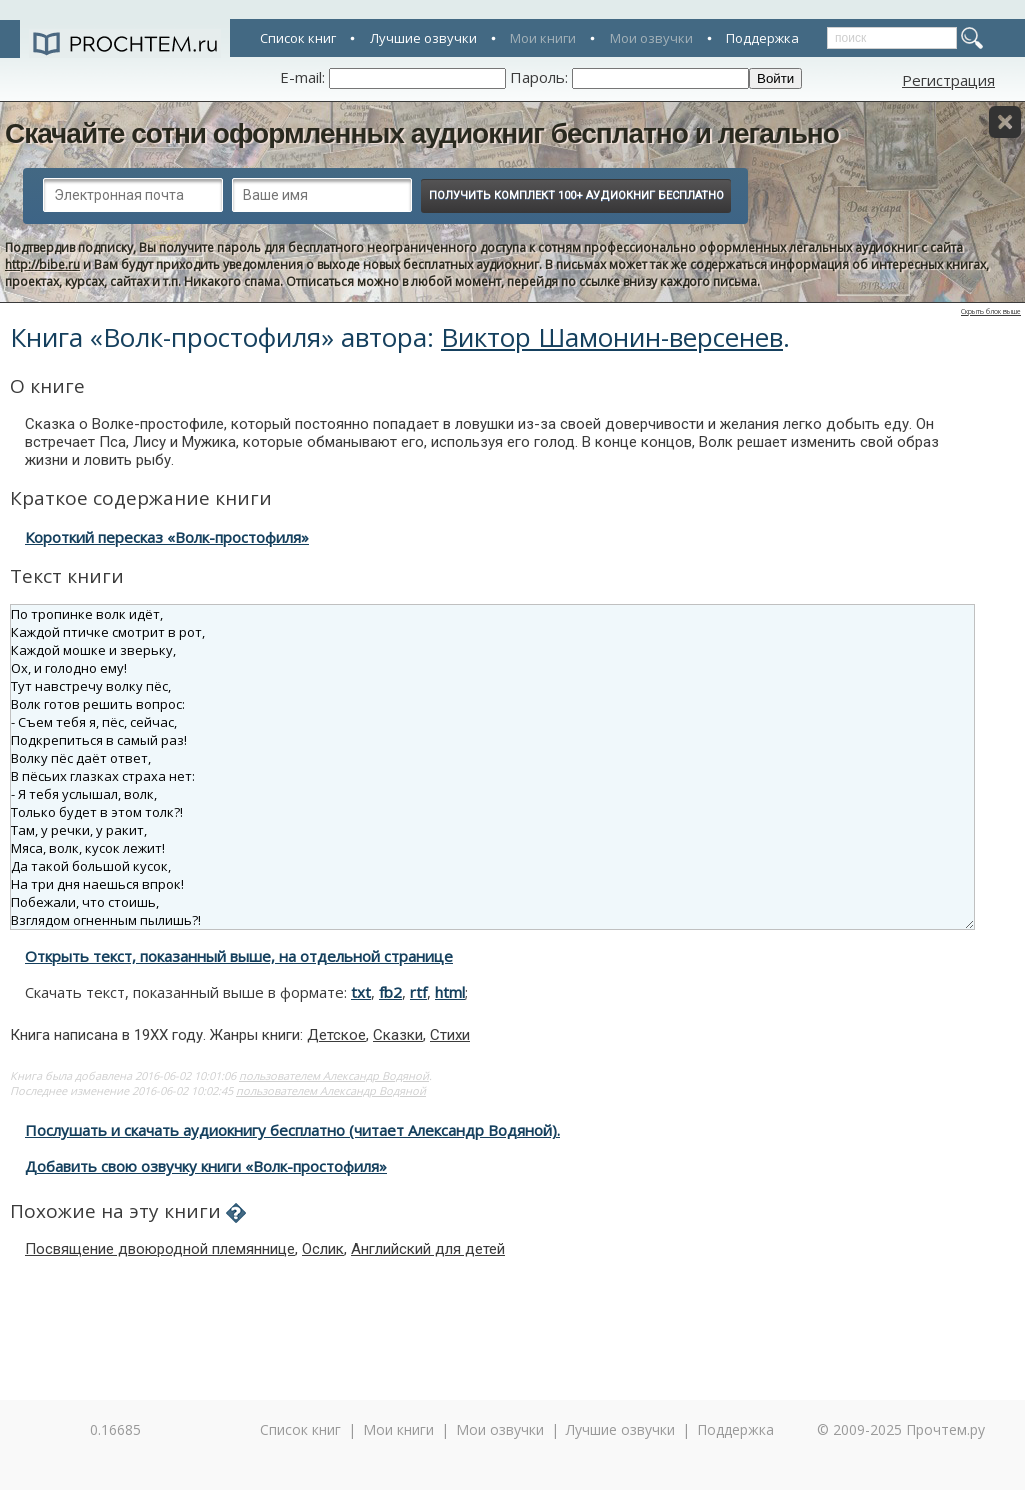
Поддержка (762, 38)
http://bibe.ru (42, 264)
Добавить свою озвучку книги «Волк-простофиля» (206, 1166)
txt (361, 992)
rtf (418, 992)
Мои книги (543, 38)
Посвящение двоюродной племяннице (160, 1249)
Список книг (298, 38)
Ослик (323, 1249)
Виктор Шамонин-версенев (612, 337)
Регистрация (948, 80)
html (450, 992)
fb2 (390, 992)
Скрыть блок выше (991, 311)
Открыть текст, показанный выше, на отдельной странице (239, 956)
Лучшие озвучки (423, 38)
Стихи (450, 1035)
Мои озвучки (651, 38)
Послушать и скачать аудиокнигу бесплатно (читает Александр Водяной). (292, 1130)
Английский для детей (428, 1249)
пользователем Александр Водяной (334, 1075)
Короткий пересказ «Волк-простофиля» (167, 537)
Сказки (398, 1035)
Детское (336, 1035)
